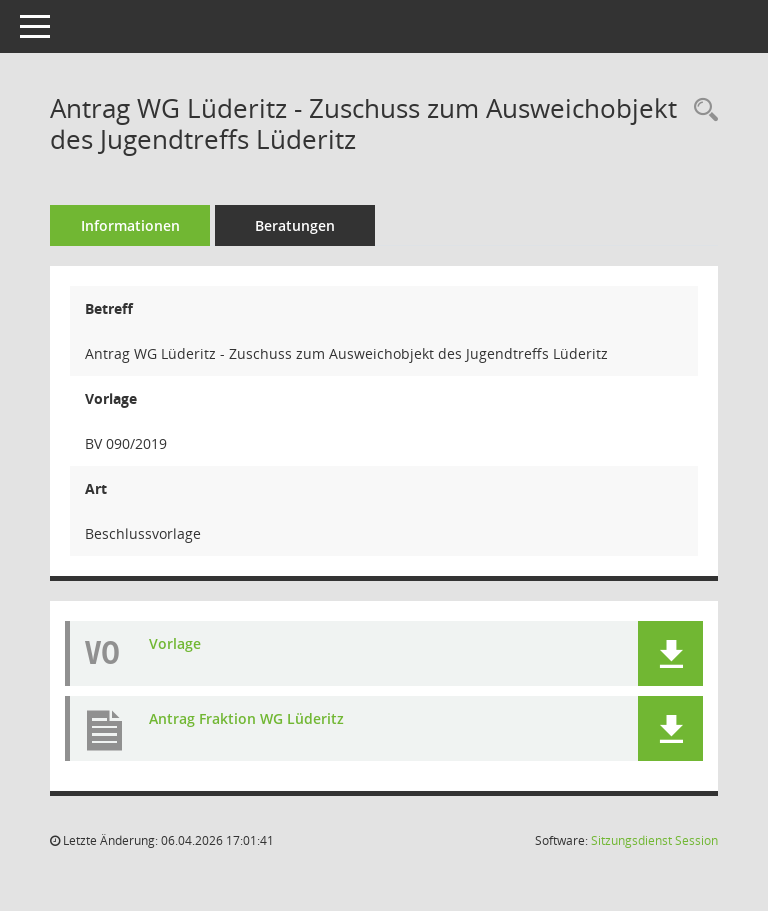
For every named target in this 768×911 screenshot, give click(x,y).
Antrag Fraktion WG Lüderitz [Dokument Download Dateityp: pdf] (246, 718)
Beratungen (295, 225)
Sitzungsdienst (654, 840)
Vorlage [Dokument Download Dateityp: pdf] (175, 643)
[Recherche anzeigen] (701, 110)
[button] (670, 653)
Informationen (130, 225)
